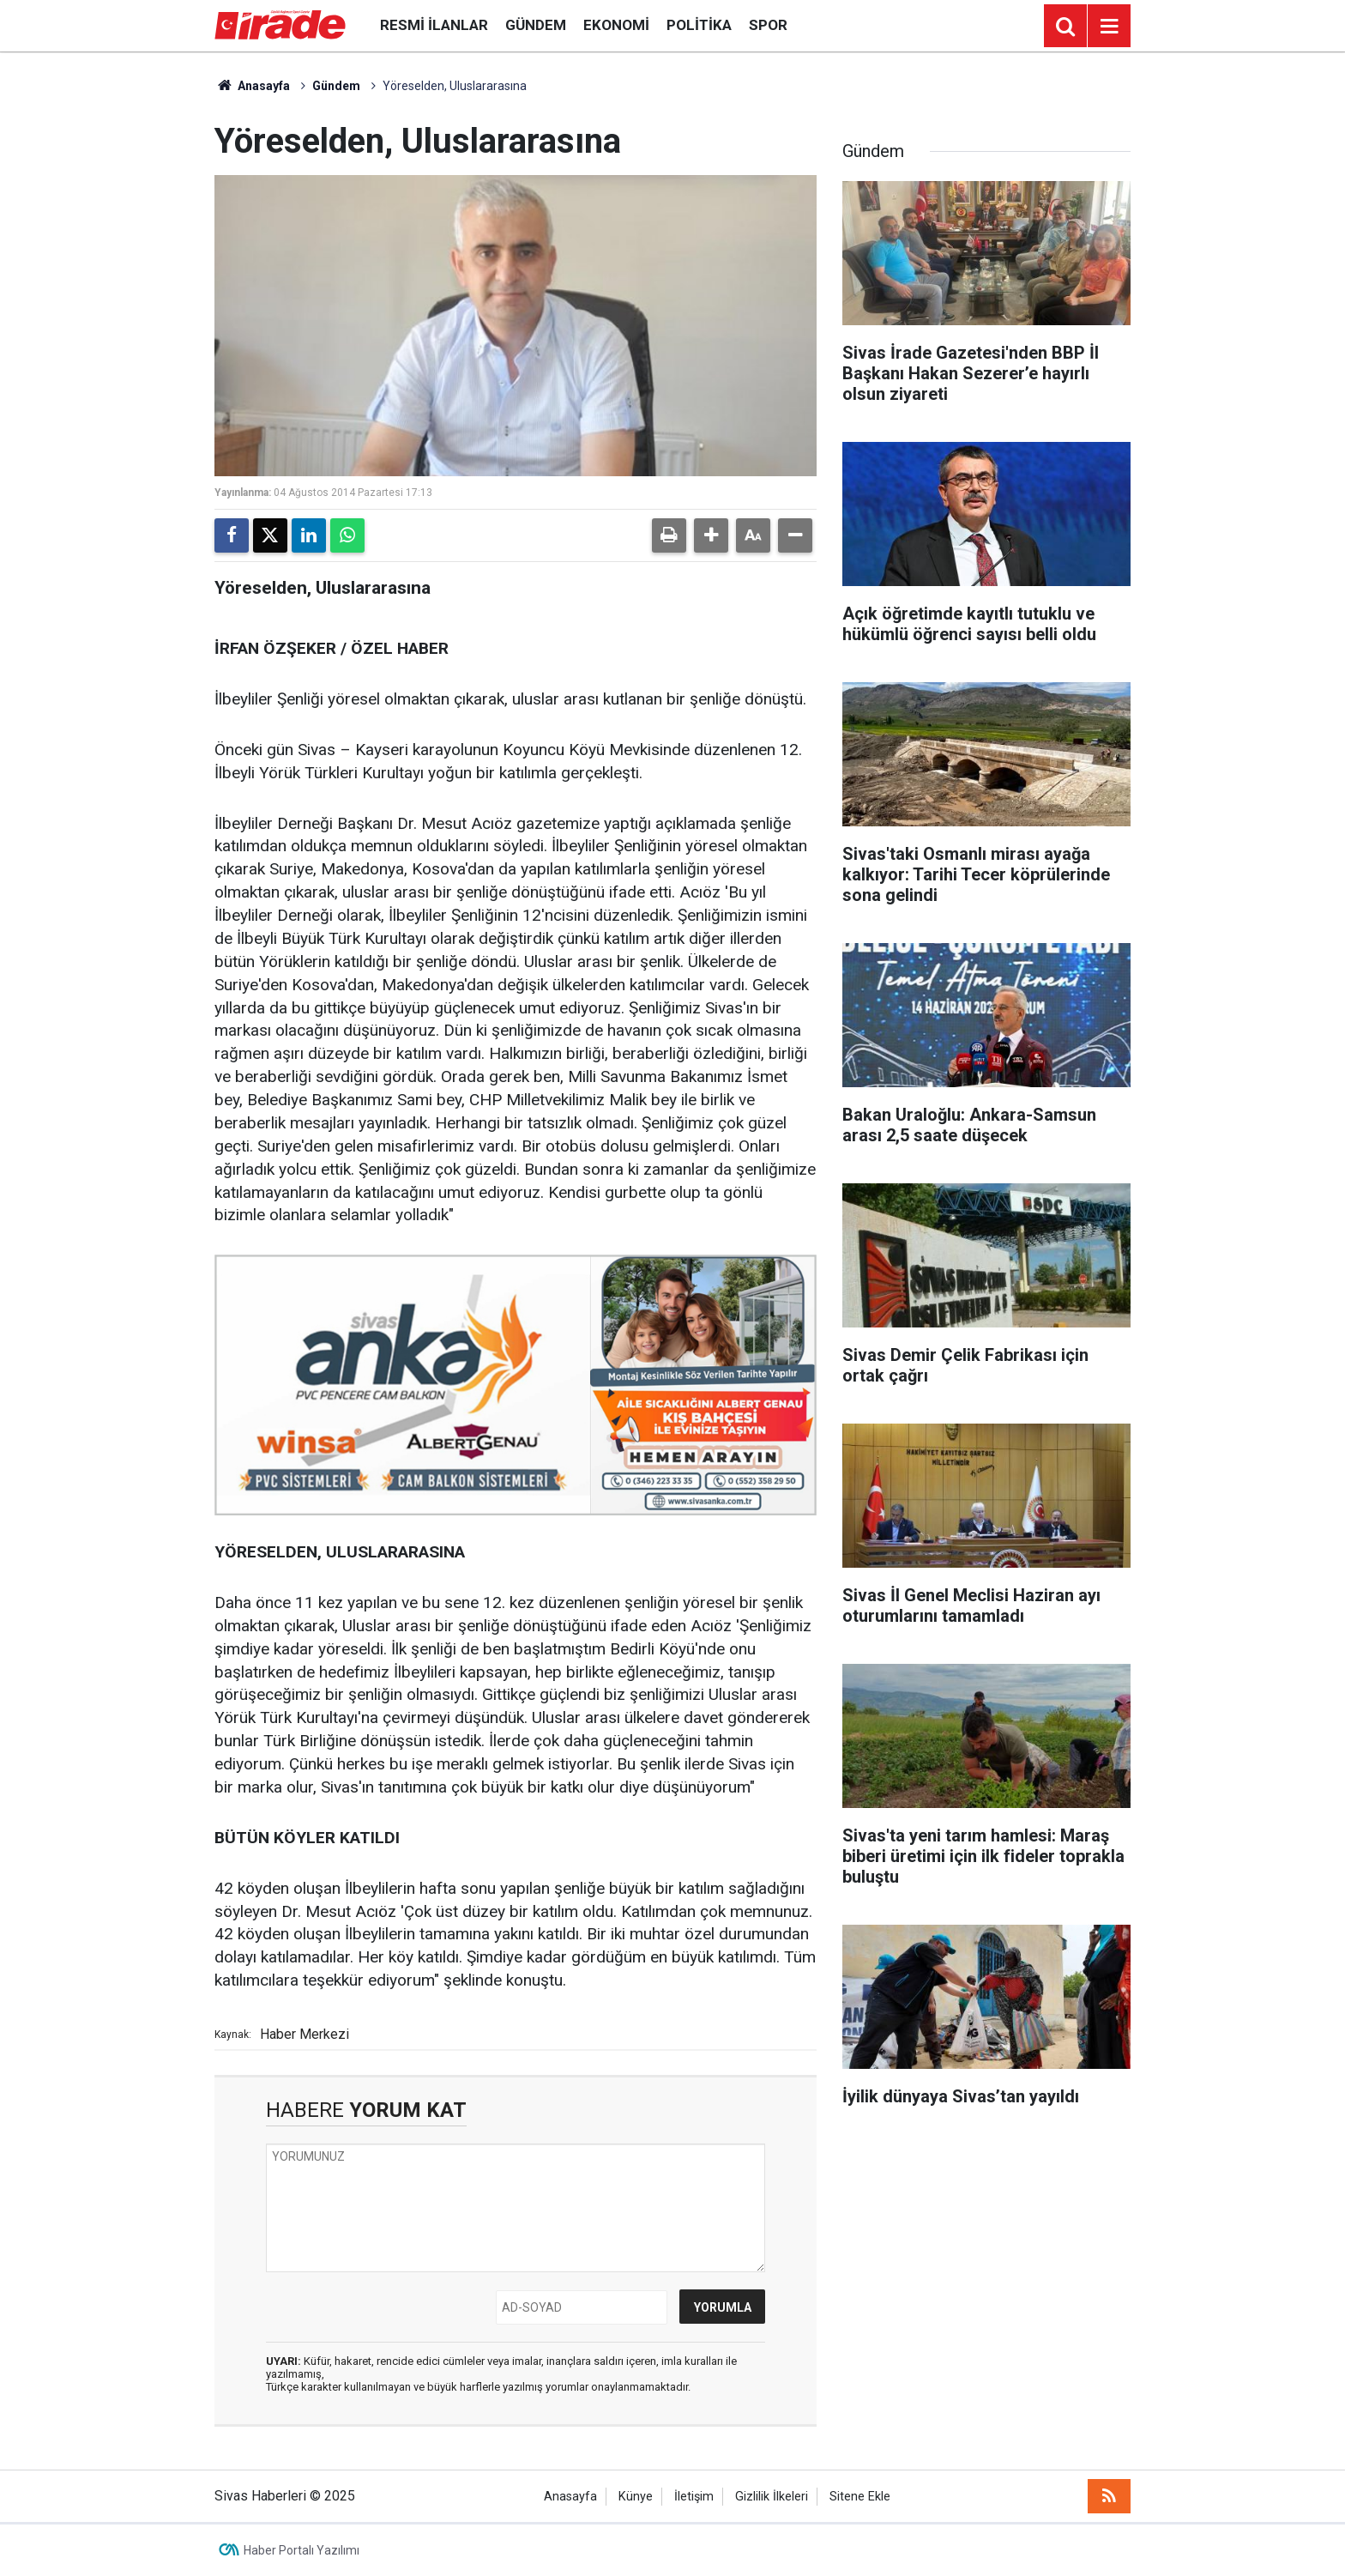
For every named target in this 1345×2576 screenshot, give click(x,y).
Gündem (535, 24)
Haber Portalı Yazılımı (301, 2550)
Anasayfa (252, 86)
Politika (699, 24)
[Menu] (1109, 26)
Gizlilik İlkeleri (771, 2496)
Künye (635, 2496)
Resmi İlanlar (434, 24)
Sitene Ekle (859, 2496)
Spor (768, 24)
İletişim (694, 2496)
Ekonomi (616, 24)
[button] (711, 535)
